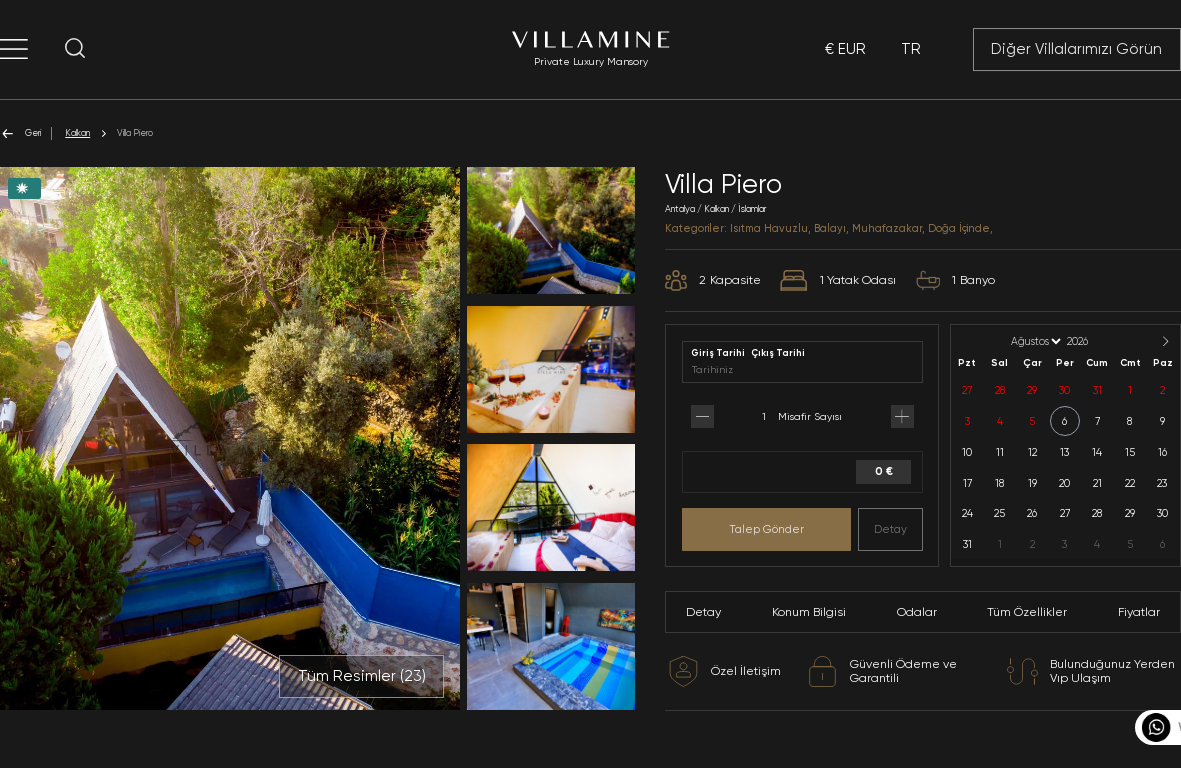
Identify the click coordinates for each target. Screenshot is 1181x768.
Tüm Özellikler (1027, 612)
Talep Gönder (766, 529)
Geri (20, 133)
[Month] (1034, 341)
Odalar (917, 612)
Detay (890, 529)
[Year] (1094, 341)
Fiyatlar (1139, 612)
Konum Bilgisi (809, 612)
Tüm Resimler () (362, 676)
